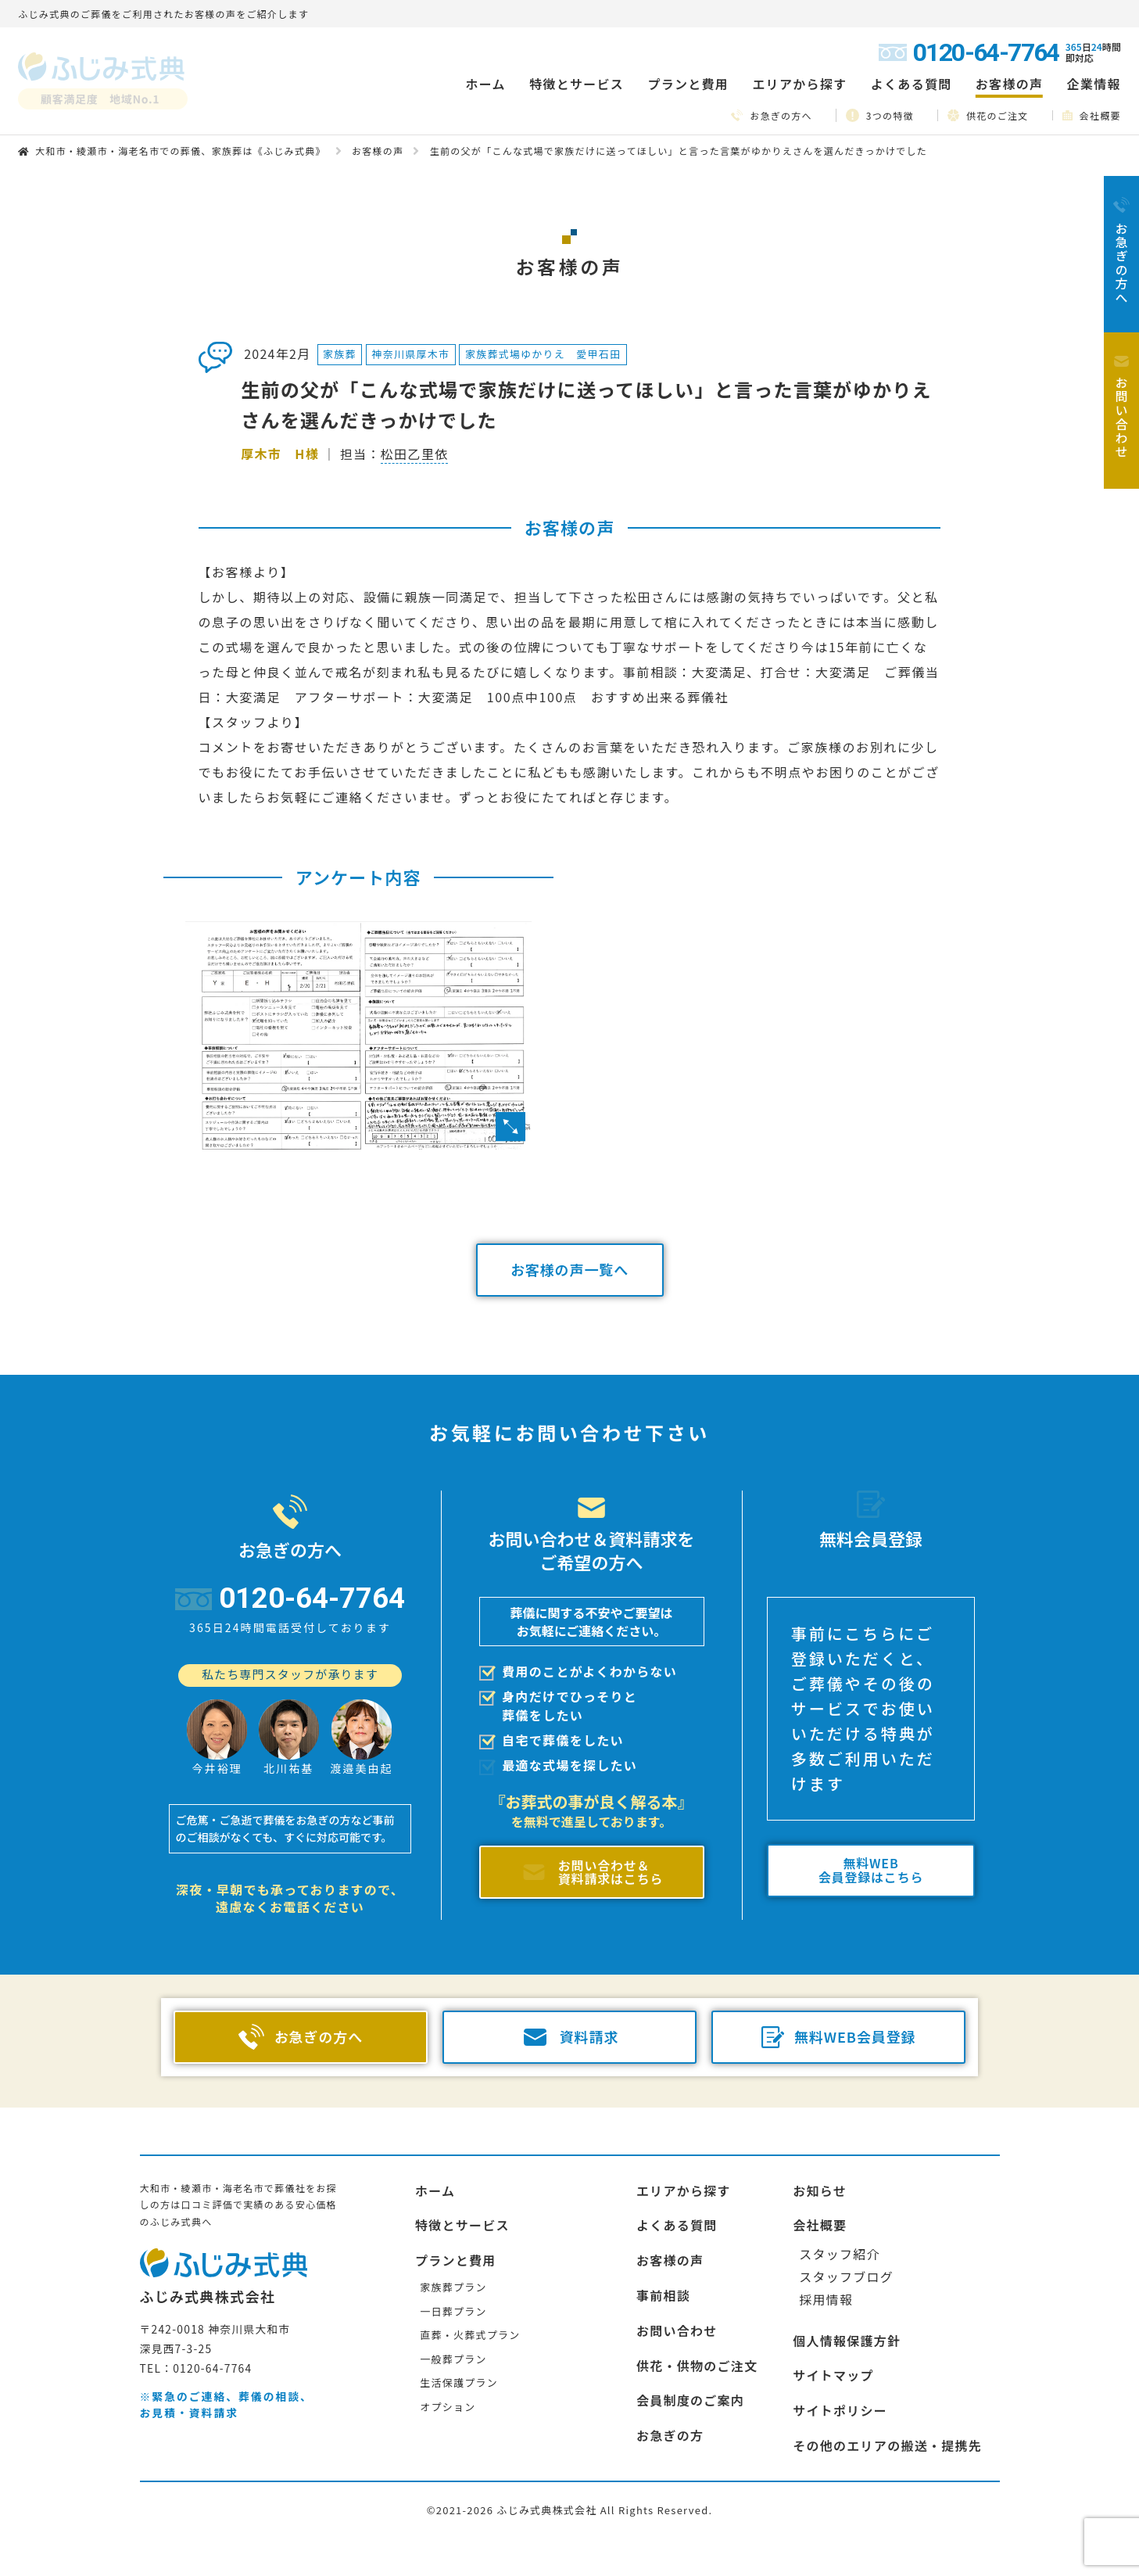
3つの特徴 (880, 115)
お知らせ (820, 2190)
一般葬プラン (453, 2359)
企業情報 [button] (1094, 83)
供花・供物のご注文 (697, 2365)
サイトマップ (833, 2375)
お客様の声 (1009, 83)
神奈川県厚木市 (411, 353)
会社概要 (1091, 115)
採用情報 (826, 2299)
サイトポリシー (840, 2410)
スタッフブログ (846, 2276)
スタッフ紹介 (839, 2253)
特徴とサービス (462, 2224)
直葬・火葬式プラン (470, 2334)
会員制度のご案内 (690, 2400)
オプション (447, 2406)
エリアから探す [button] (799, 83)
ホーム (485, 83)
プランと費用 (455, 2260)
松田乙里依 (414, 453)
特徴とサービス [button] (576, 83)
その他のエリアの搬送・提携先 (887, 2445)
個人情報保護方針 (847, 2340)
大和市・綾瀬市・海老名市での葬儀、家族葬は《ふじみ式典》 (180, 150)
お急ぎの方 (670, 2435)
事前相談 (663, 2295)
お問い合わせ (677, 2330)
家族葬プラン (453, 2287)
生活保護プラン (459, 2382)
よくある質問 (911, 83)
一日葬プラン (453, 2311)
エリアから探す (683, 2190)
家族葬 (339, 353)
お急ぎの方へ (771, 115)
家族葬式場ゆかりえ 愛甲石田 (543, 353)
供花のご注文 (988, 114)
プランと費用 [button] (688, 83)
